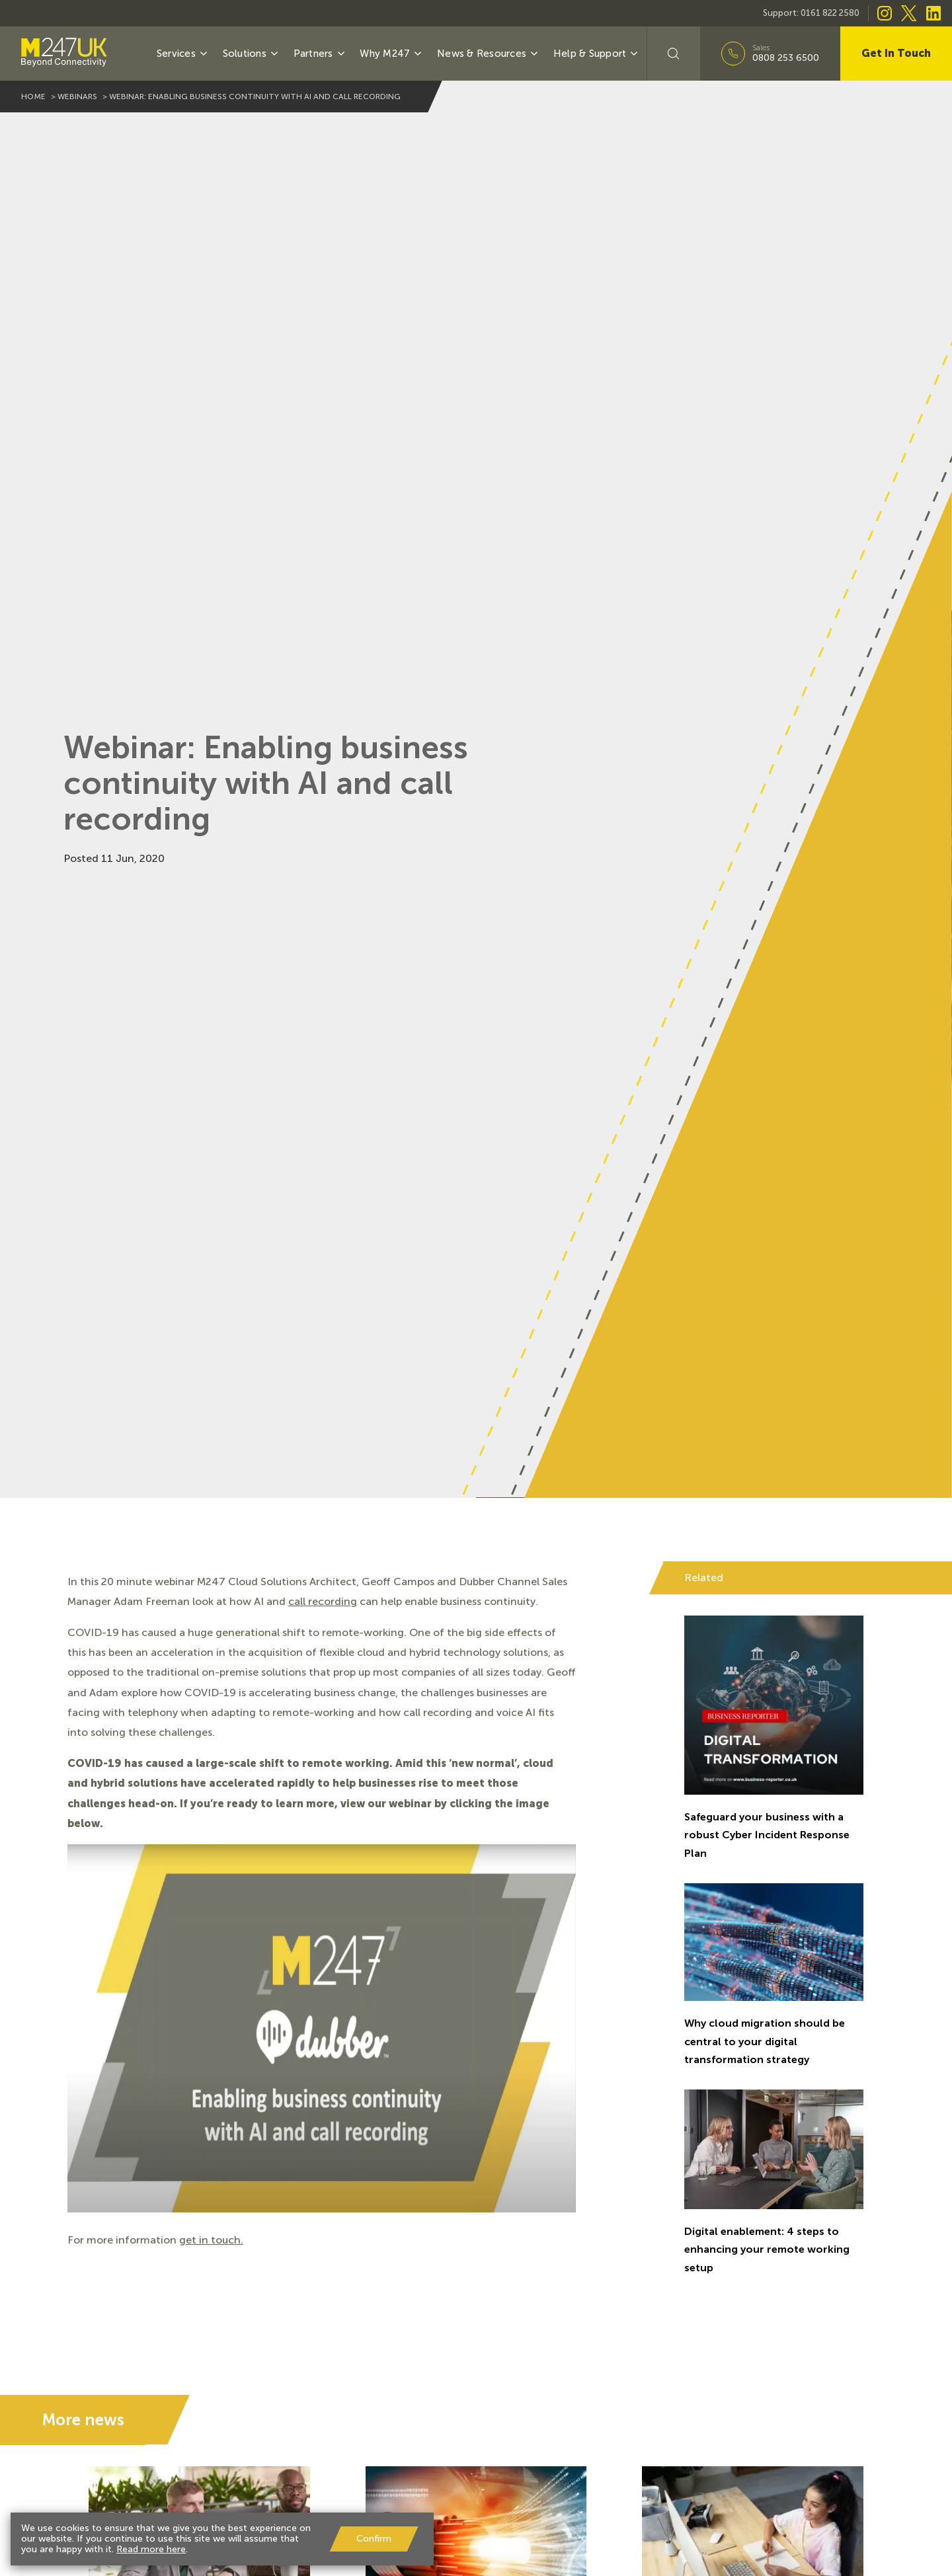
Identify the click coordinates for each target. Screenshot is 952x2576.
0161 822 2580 (830, 13)
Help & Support (596, 53)
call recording (322, 1601)
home (33, 96)
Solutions (251, 53)
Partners (320, 53)
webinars (77, 96)
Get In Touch (896, 53)
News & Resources (488, 53)
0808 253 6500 (785, 58)
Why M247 (391, 53)
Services (183, 53)
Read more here (151, 2549)
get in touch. (211, 2240)
